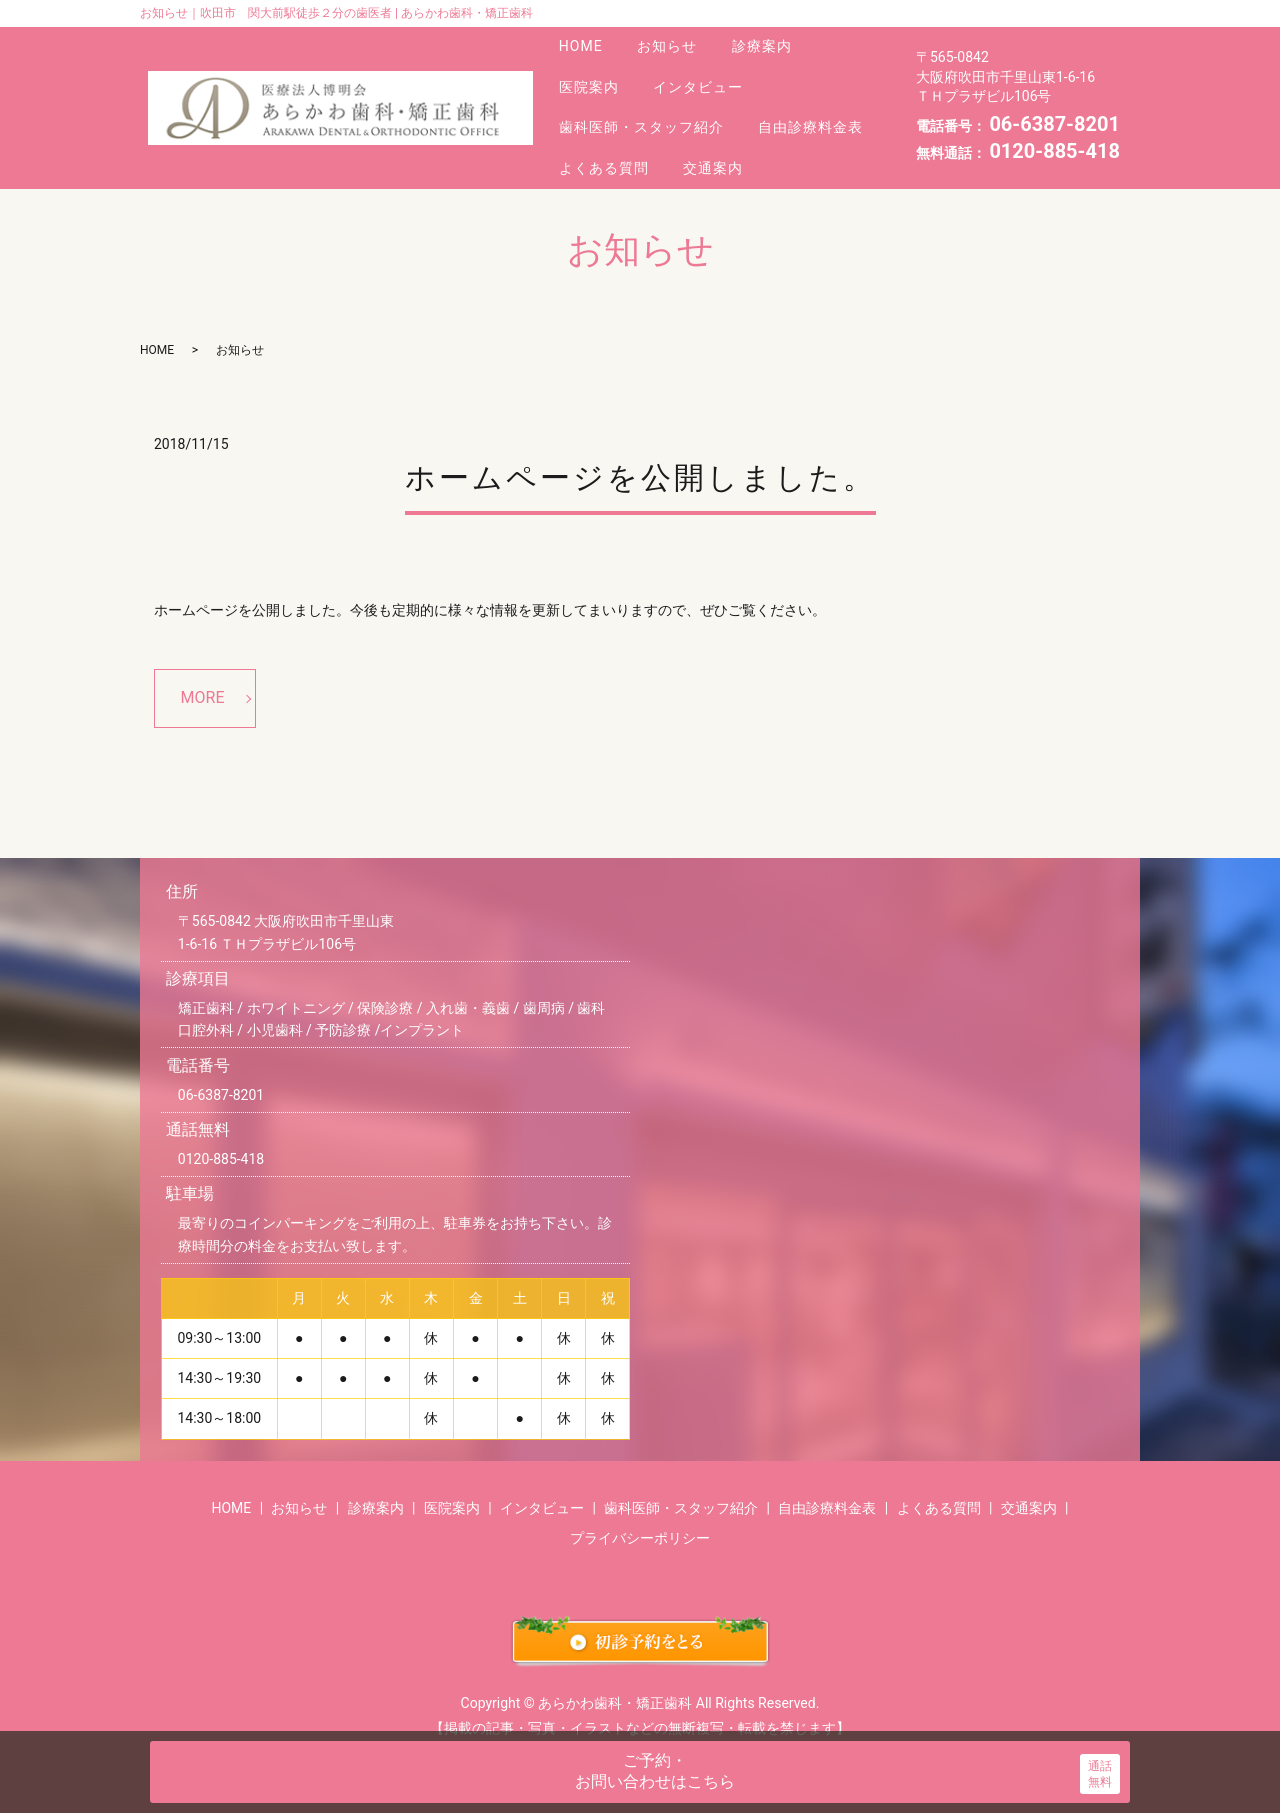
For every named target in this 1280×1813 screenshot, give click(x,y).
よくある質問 (608, 130)
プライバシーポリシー (640, 1496)
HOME (585, 42)
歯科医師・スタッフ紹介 (645, 101)
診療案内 (780, 42)
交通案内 (725, 130)
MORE (203, 655)
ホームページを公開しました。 (640, 435)
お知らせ (678, 42)
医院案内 (593, 72)
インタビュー (710, 72)
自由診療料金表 (822, 101)
